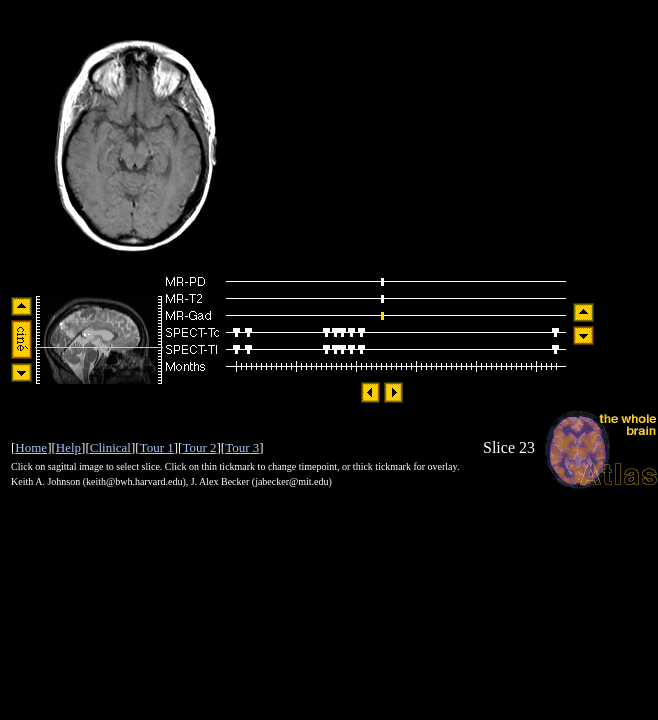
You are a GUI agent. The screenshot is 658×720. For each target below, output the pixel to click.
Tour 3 (242, 447)
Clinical (110, 447)
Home (31, 447)
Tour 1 (157, 447)
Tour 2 (199, 447)
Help (68, 447)
